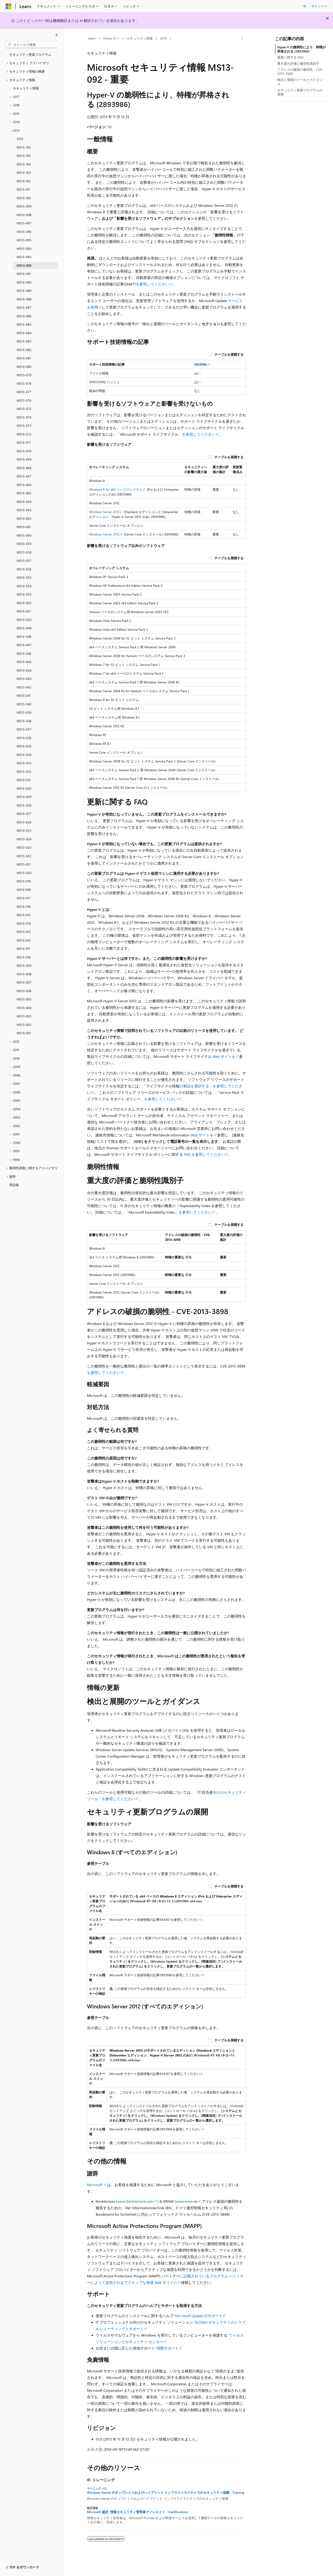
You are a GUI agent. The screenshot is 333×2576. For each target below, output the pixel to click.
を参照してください (152, 283)
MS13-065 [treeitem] (24, 493)
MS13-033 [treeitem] (24, 763)
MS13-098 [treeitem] (24, 215)
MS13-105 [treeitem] (24, 155)
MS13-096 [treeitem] (24, 231)
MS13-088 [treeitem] (24, 299)
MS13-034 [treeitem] (24, 755)
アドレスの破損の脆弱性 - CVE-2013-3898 (300, 71)
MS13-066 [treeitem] (24, 485)
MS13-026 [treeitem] (24, 822)
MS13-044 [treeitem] (24, 670)
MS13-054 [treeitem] (24, 586)
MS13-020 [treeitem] (24, 873)
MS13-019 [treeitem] (24, 881)
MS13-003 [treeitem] (24, 1016)
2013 (163, 38)
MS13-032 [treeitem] (24, 771)
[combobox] (32, 44)
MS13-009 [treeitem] (24, 965)
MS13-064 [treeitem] (24, 501)
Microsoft (95, 2184)
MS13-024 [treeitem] (24, 839)
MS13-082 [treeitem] (24, 350)
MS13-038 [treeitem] (24, 721)
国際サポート (168, 2348)
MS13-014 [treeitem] (24, 923)
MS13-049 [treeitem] (24, 628)
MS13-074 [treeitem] (24, 417)
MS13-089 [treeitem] (24, 290)
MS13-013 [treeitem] (24, 932)
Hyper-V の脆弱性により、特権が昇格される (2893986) (301, 49)
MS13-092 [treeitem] (24, 265)
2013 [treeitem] (20, 139)
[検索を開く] (304, 6)
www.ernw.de (186, 2201)
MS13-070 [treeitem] (24, 451)
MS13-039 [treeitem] (24, 712)
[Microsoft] (9, 6)
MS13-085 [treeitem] (24, 324)
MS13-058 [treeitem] (24, 552)
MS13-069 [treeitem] (24, 459)
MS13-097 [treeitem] (24, 223)
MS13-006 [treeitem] (24, 991)
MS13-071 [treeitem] (24, 442)
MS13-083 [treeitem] (24, 341)
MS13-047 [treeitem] (24, 645)
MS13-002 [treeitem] (24, 1024)
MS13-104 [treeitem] (24, 164)
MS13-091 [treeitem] (24, 274)
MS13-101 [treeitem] (23, 189)
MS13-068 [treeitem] (24, 468)
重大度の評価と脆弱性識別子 (298, 63)
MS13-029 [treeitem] (24, 797)
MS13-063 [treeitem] (24, 510)
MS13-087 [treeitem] (24, 307)
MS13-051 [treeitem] (24, 611)
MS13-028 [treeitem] (24, 805)
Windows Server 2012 (104, 512)
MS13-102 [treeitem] (24, 181)
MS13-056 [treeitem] (24, 569)
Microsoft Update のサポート (198, 2315)
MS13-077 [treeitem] (24, 392)
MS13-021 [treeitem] (24, 864)
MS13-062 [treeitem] (24, 518)
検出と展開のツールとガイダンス (300, 81)
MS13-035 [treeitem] (24, 746)
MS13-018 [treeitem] (24, 889)
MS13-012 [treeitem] (24, 940)
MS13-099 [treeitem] (24, 206)
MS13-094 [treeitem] (24, 248)
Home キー (111, 38)
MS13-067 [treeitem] (24, 476)
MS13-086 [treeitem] (24, 316)
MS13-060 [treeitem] (24, 535)
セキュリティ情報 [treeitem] (26, 88)
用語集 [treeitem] (14, 1185)
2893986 (200, 364)
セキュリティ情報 (140, 38)
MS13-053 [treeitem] (24, 594)
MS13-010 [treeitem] (24, 957)
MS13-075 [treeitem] (24, 409)
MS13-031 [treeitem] (24, 780)
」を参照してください (196, 434)
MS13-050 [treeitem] (24, 620)
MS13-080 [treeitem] (24, 366)
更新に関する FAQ (290, 57)
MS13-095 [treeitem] (24, 240)
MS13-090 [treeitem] (24, 282)
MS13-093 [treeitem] (24, 257)
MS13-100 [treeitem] (24, 198)
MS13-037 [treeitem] (24, 729)
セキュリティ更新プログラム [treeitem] (30, 54)
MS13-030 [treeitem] (24, 788)
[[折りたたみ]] (57, 35)
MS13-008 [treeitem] (24, 974)
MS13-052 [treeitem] (24, 603)
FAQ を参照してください (204, 1154)
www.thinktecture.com (135, 2201)
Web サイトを (223, 1056)
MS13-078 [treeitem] (24, 383)
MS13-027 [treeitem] (24, 813)
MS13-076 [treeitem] (24, 400)
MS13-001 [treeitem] (24, 1033)
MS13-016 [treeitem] (24, 906)
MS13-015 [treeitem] (24, 915)
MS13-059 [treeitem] (24, 544)
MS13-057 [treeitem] (24, 560)
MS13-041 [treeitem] (24, 695)
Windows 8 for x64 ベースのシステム (115, 489)
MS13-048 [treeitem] (24, 636)
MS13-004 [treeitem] (24, 1008)
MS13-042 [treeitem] (24, 687)
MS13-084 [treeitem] (24, 333)
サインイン (319, 6)
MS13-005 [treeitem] (24, 999)
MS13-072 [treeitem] (24, 434)
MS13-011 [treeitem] (23, 948)
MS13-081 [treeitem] (24, 358)
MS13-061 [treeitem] (24, 527)
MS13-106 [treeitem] (24, 147)
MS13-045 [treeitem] (24, 662)
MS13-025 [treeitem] (24, 830)
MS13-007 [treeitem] (24, 982)
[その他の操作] (242, 38)
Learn (92, 38)
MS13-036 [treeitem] (24, 738)
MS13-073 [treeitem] (24, 425)
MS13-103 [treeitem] (24, 172)
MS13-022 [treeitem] (24, 856)
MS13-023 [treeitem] (24, 847)
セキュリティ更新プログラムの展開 (300, 92)
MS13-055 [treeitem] (24, 577)
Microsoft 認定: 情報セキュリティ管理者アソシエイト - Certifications (137, 2512)
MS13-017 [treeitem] (24, 898)
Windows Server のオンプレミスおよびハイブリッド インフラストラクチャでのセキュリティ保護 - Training (165, 2492)
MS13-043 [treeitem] (24, 678)
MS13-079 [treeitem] (24, 375)
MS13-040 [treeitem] (24, 704)
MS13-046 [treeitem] (24, 653)
